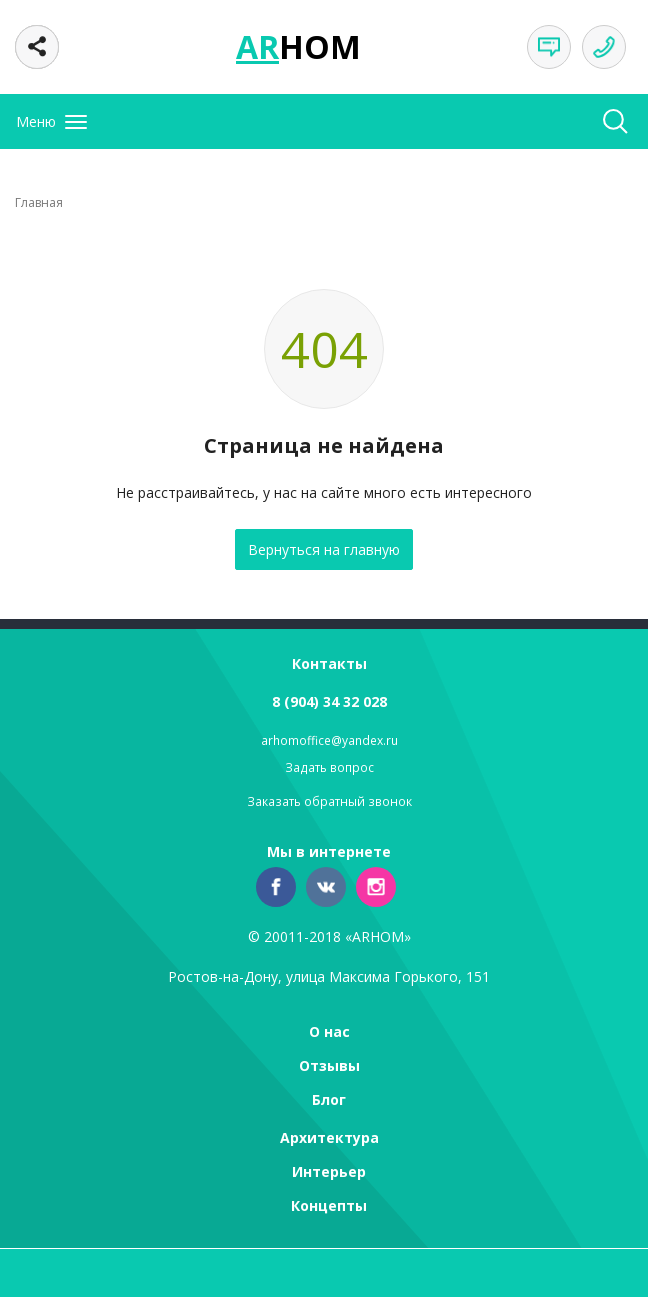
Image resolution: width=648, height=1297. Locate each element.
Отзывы (329, 1065)
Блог (329, 1099)
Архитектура (329, 1137)
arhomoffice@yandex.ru (329, 740)
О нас (329, 1031)
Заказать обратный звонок (329, 801)
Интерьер (329, 1171)
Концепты (329, 1205)
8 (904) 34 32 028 (329, 701)
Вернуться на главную (324, 549)
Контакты (329, 663)
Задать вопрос (329, 767)
